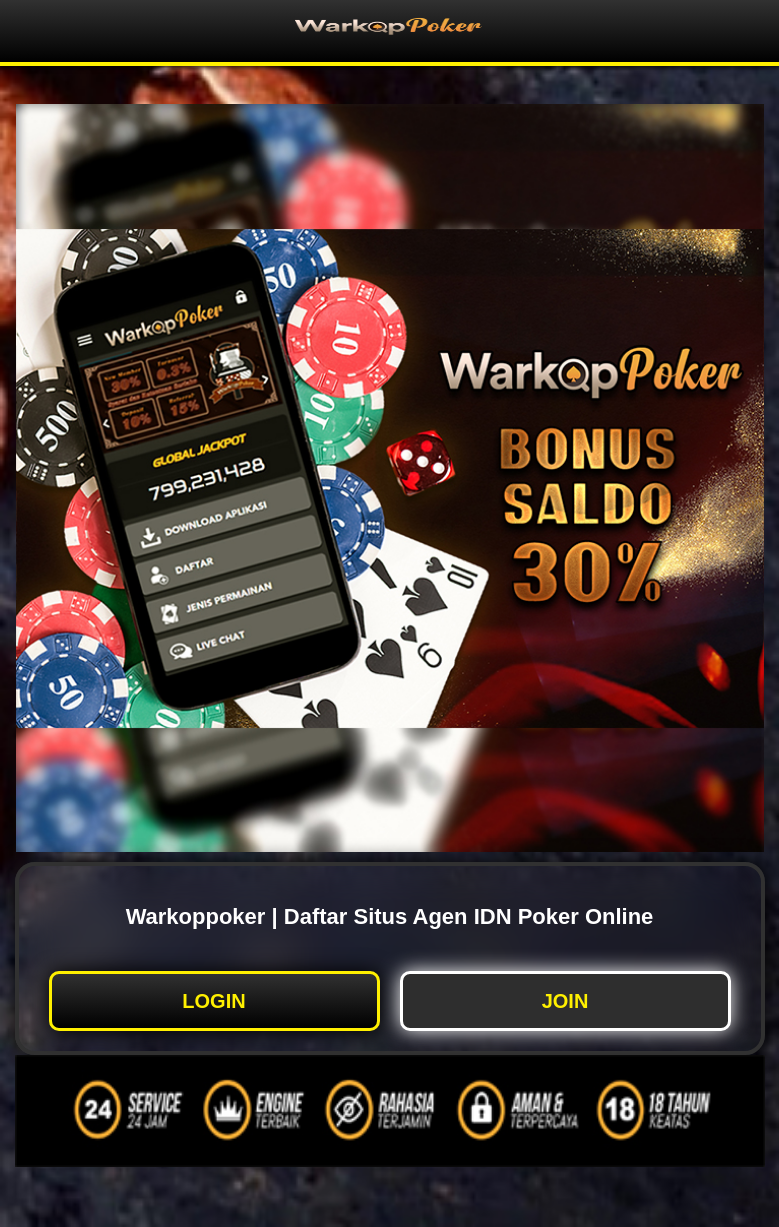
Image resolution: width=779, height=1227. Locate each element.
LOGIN (213, 1001)
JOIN (565, 1001)
